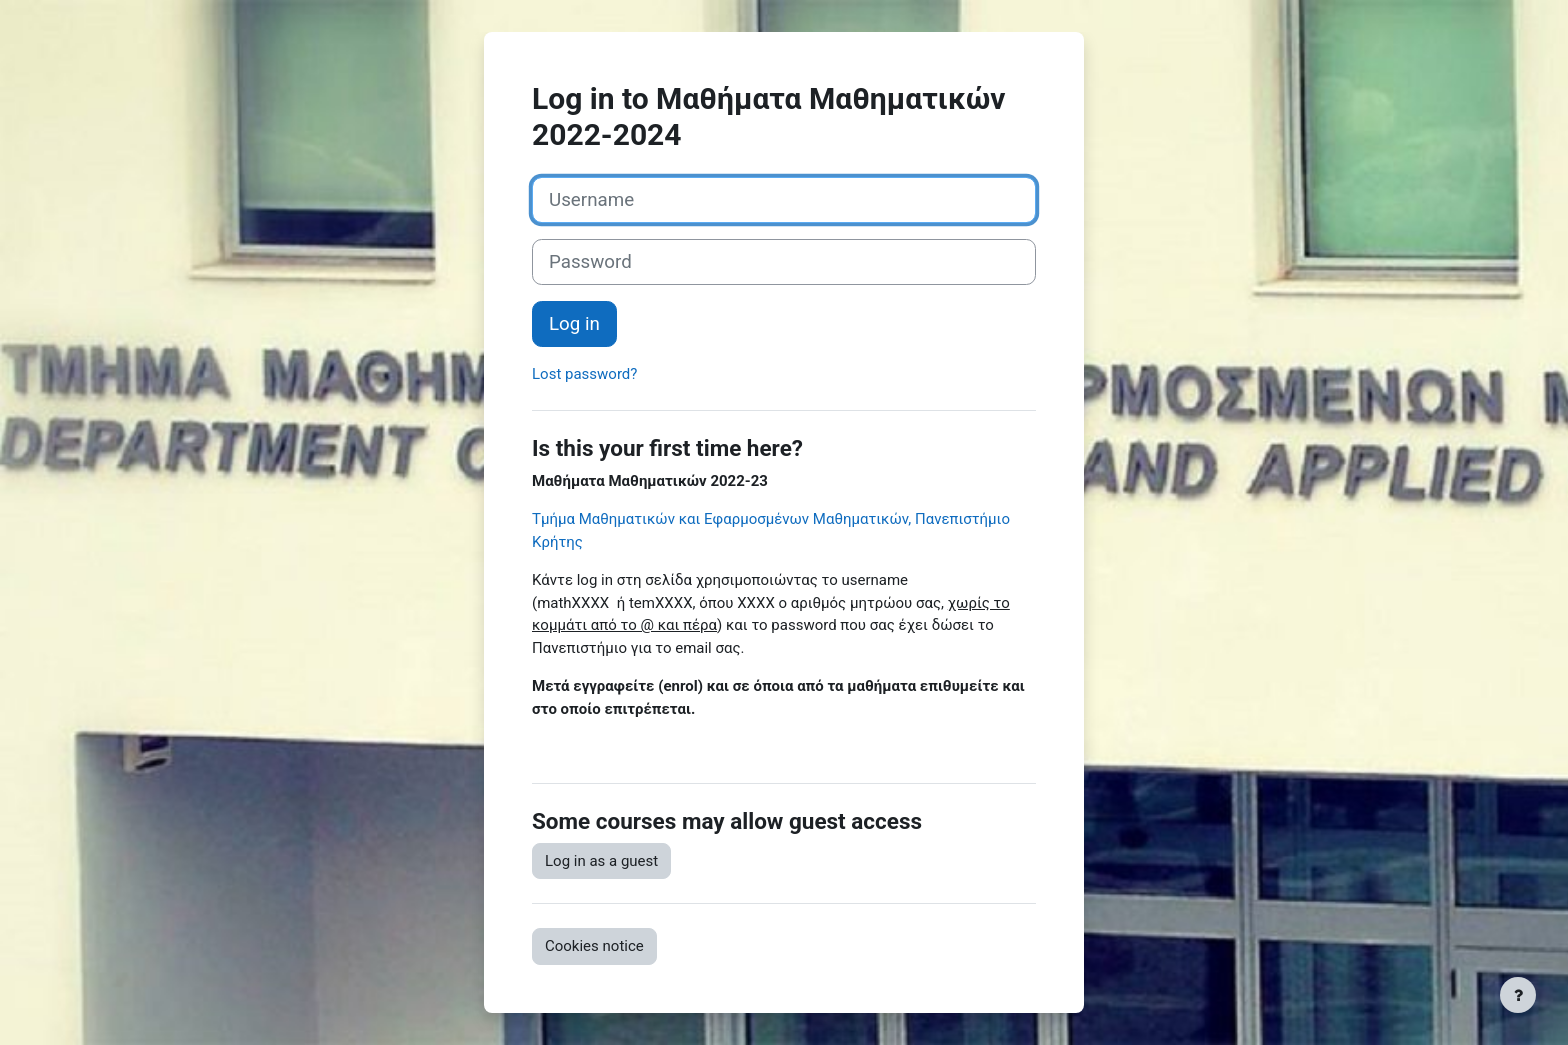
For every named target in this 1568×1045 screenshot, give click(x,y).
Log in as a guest (601, 861)
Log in (574, 324)
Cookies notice (594, 946)
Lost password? (584, 374)
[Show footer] (1518, 995)
